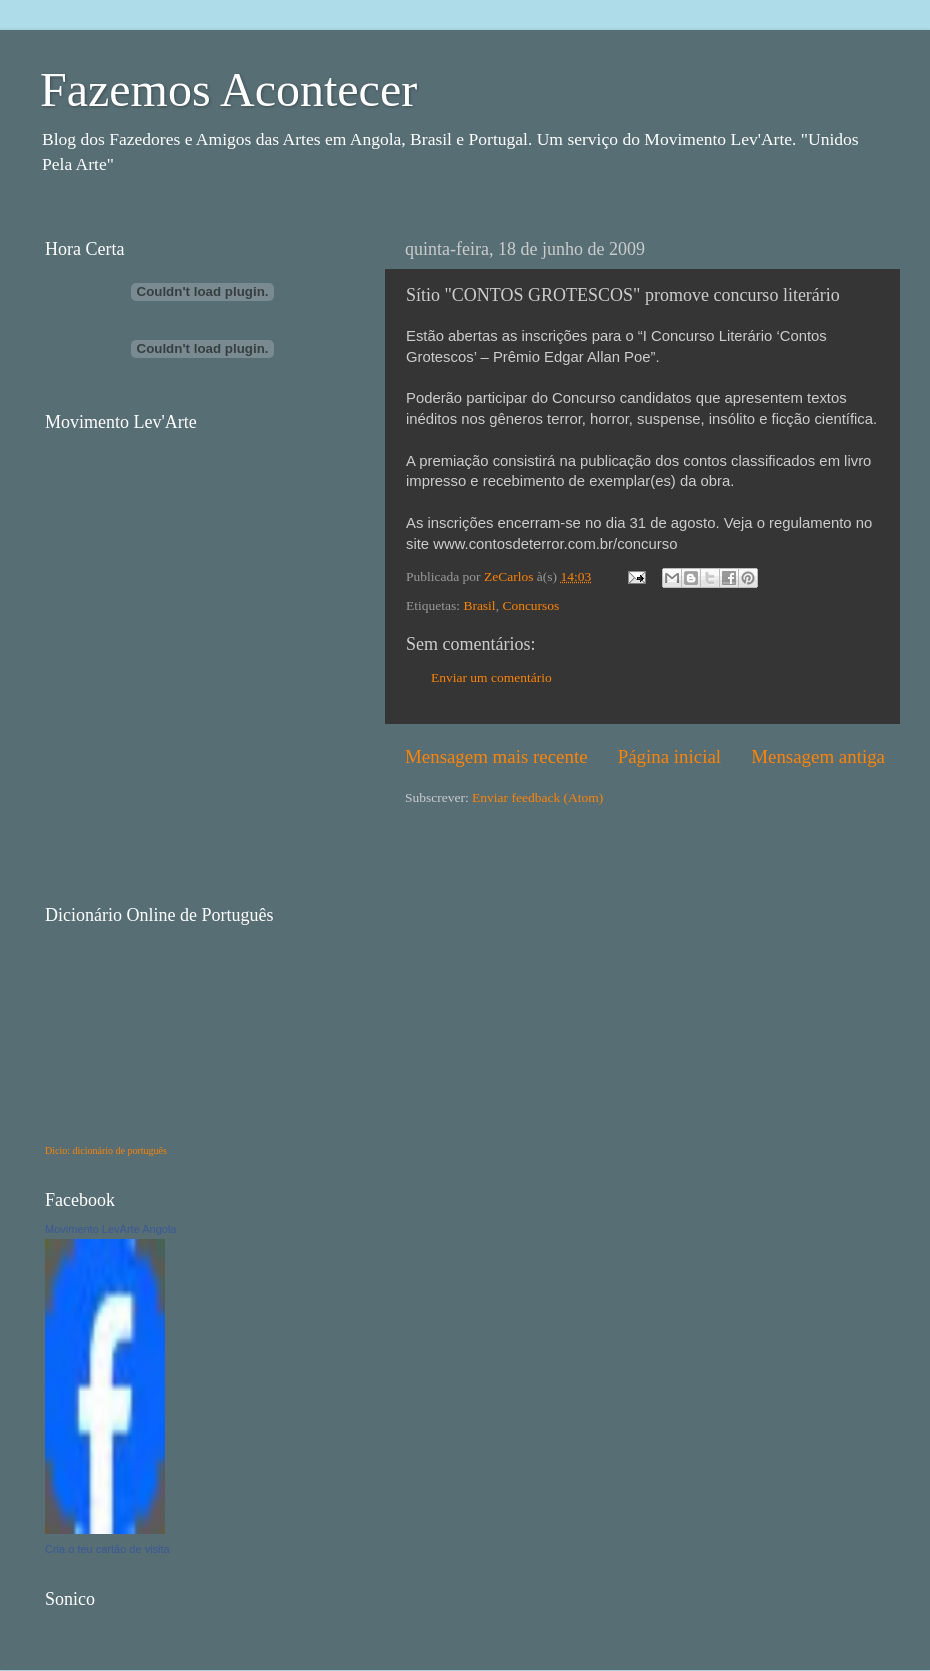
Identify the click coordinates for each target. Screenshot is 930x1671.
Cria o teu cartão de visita (107, 1549)
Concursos (530, 605)
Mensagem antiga (818, 756)
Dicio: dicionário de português (106, 1150)
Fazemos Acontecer (228, 89)
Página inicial (669, 756)
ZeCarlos (510, 576)
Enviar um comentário (491, 677)
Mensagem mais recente (496, 756)
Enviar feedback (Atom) (537, 797)
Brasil (479, 605)
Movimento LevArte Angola (110, 1229)
